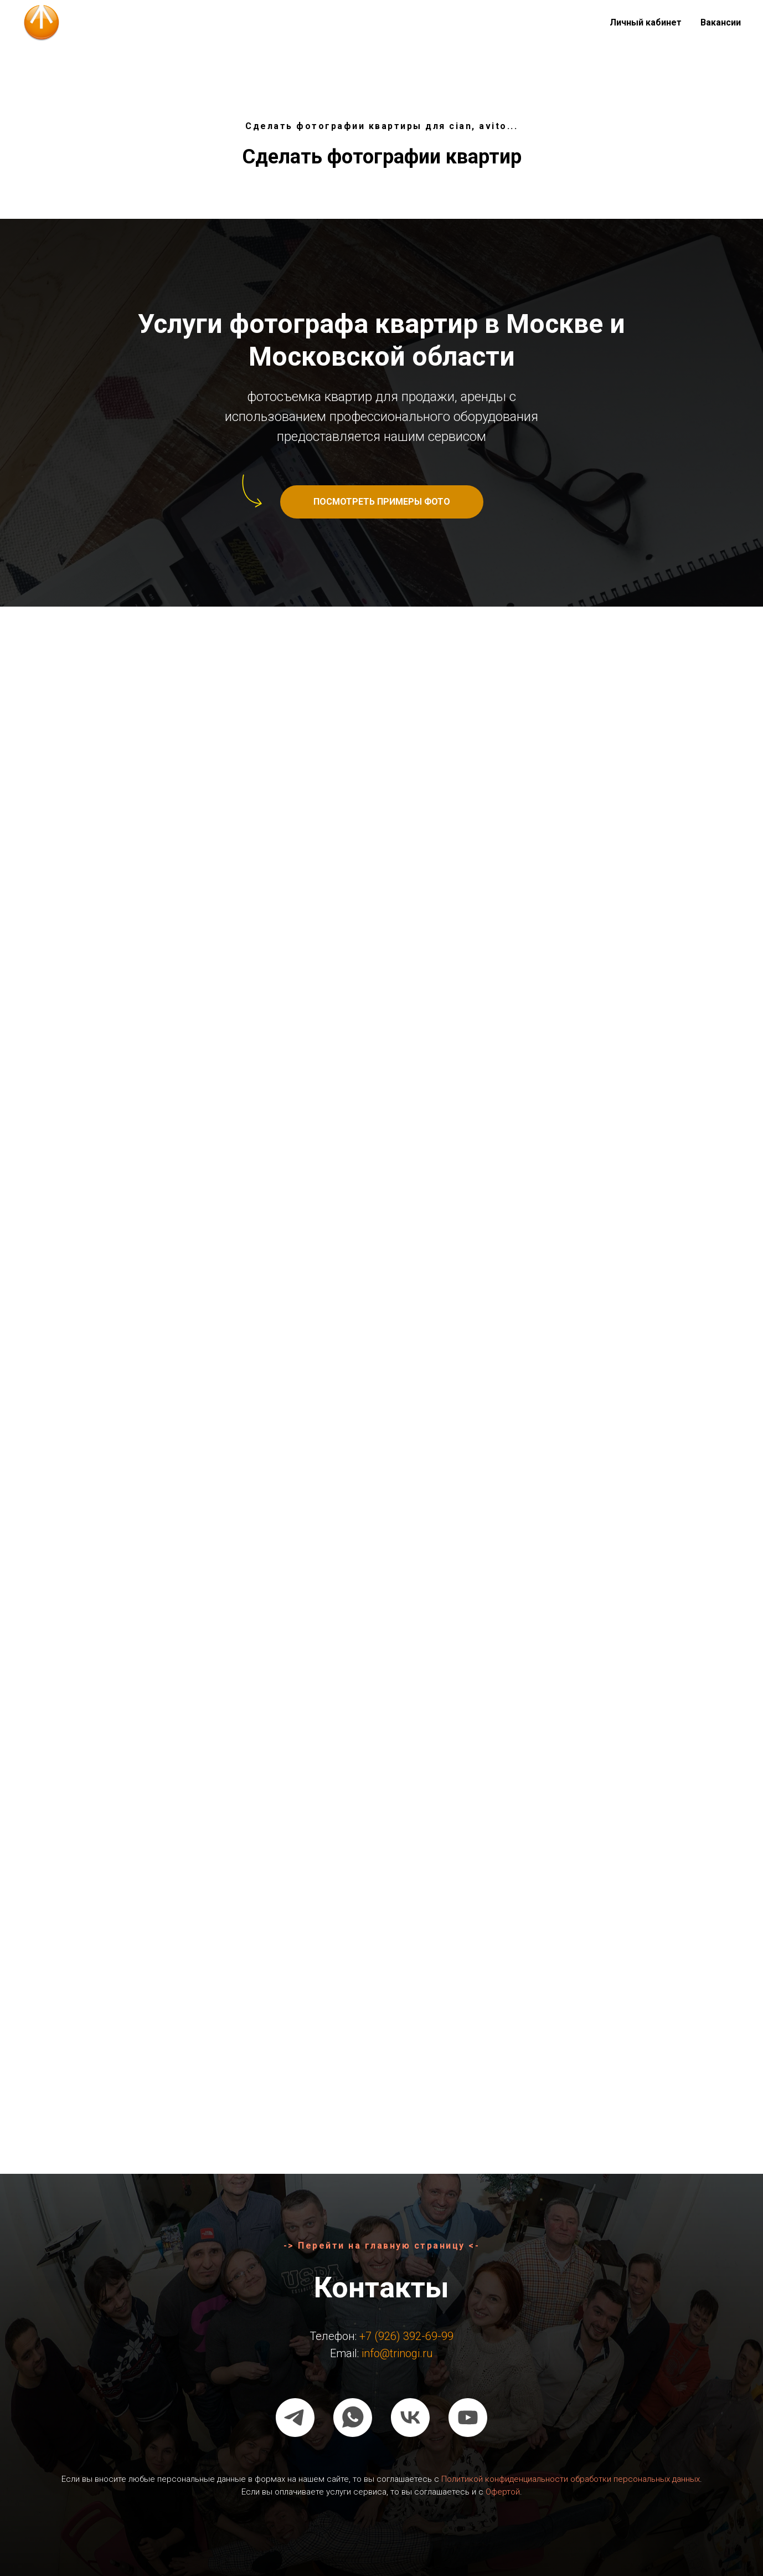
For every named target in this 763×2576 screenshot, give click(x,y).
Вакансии (720, 22)
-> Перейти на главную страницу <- (381, 2245)
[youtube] (467, 2417)
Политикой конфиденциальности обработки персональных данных (570, 2479)
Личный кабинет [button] (646, 22)
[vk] (410, 2417)
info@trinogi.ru (397, 2353)
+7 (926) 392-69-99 (406, 2336)
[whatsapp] (352, 2417)
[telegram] (295, 2417)
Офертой (503, 2492)
